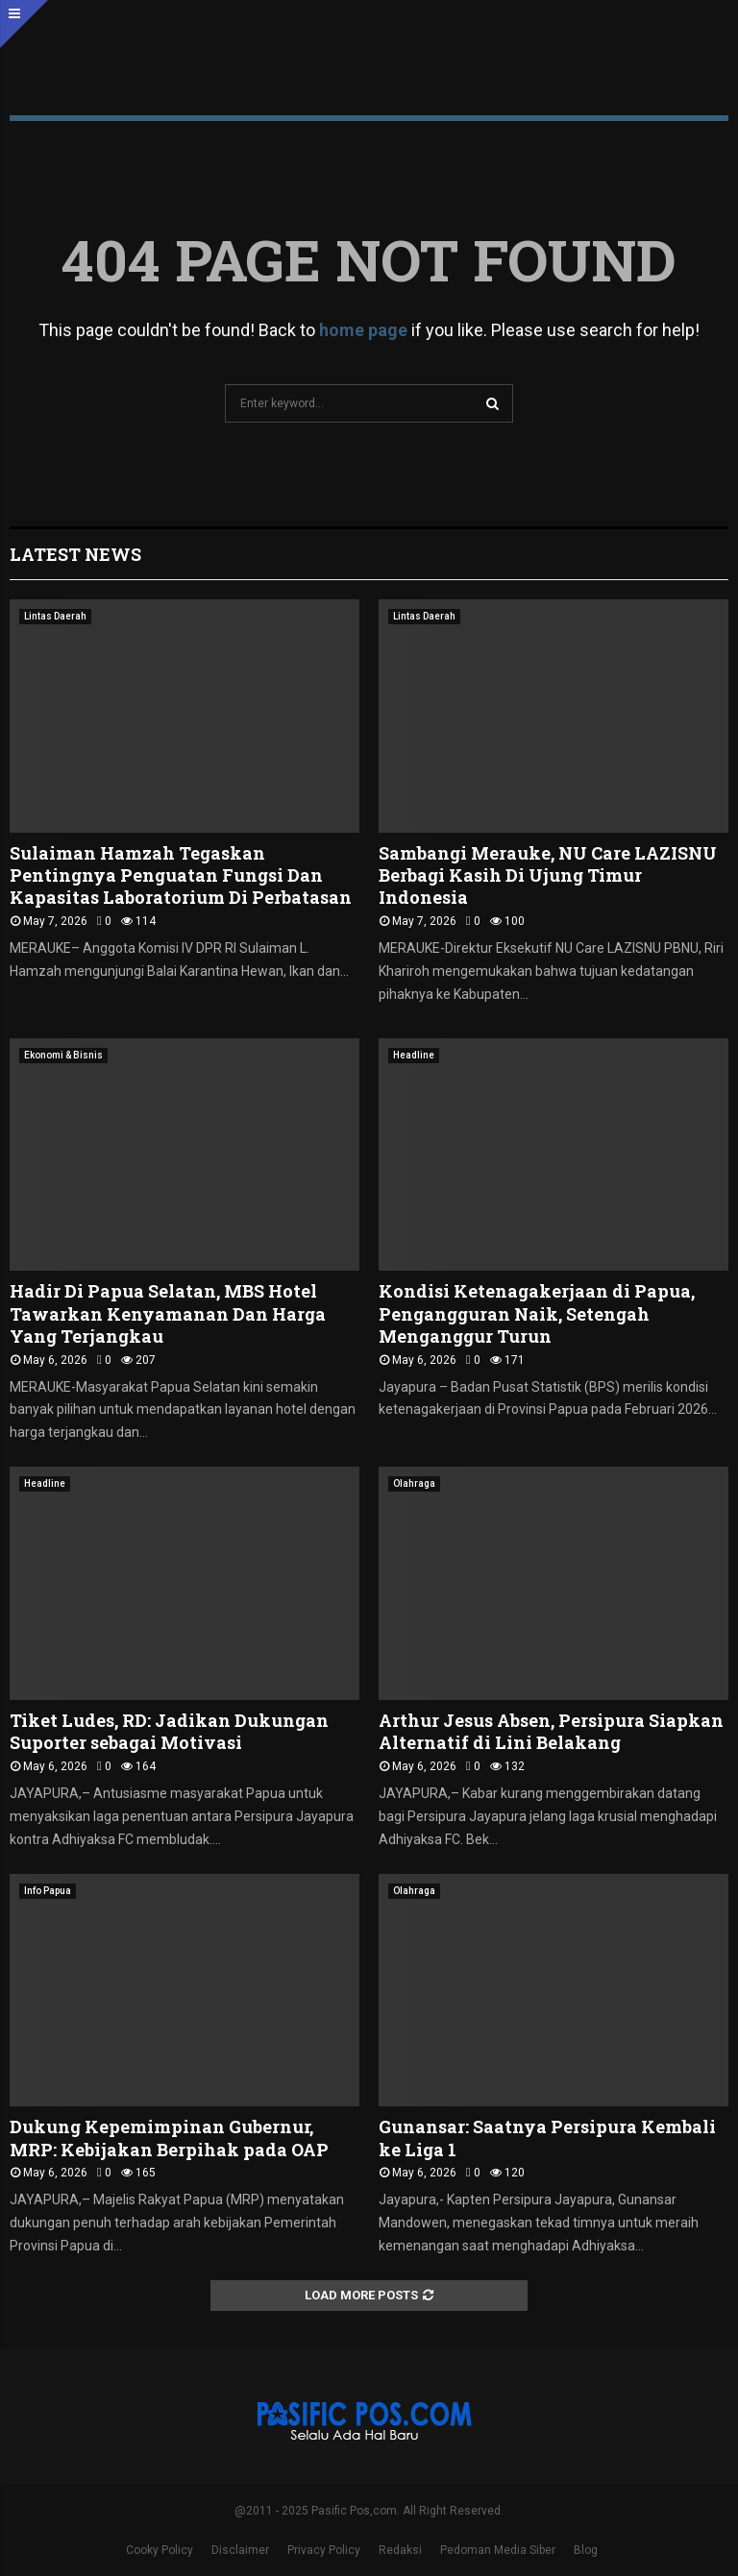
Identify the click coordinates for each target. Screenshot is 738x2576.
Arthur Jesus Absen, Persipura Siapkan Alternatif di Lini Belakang (551, 1731)
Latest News (75, 554)
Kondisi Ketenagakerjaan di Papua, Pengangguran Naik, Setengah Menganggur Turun (537, 1313)
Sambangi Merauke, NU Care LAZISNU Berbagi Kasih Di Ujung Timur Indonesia (548, 875)
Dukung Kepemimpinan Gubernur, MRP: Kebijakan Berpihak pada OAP (169, 2137)
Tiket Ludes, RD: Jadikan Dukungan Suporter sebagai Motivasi (169, 1731)
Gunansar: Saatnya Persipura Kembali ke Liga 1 (547, 2137)
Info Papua (47, 1890)
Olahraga (414, 1483)
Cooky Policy (159, 2550)
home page (363, 330)
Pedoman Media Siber (497, 2550)
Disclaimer (240, 2550)
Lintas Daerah (55, 616)
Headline (413, 1055)
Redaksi (400, 2550)
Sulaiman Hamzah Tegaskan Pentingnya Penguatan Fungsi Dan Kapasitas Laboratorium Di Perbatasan (181, 875)
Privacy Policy (323, 2550)
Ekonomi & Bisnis (63, 1055)
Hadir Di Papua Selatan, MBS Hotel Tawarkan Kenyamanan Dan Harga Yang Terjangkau (168, 1313)
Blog (586, 2550)
